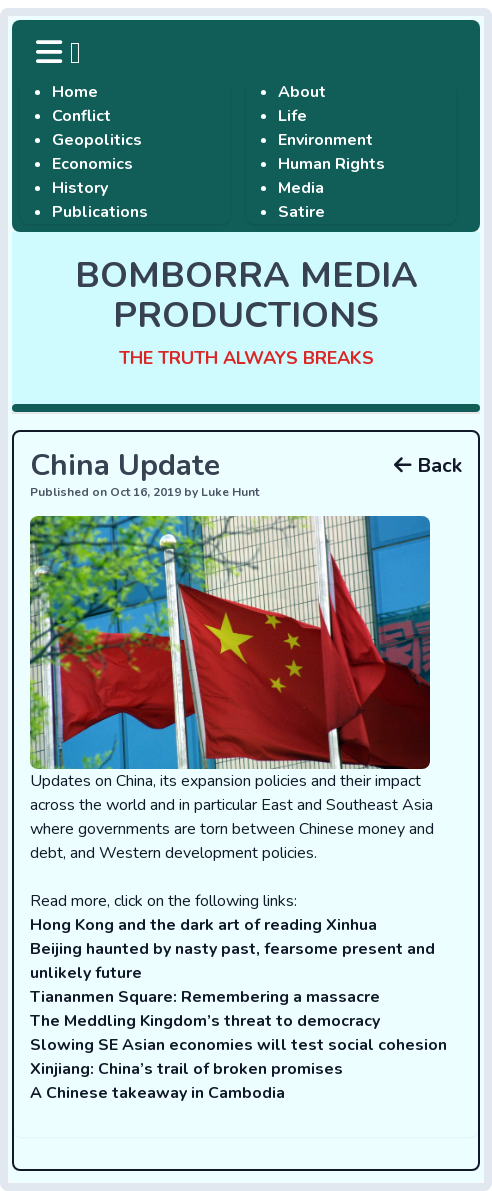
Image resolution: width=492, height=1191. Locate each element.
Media (301, 188)
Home (75, 92)
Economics (92, 164)
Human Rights (331, 164)
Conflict (81, 116)
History (80, 188)
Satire (301, 212)
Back (428, 465)
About (302, 92)
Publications (100, 212)
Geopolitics (97, 140)
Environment (325, 140)
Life (292, 116)
